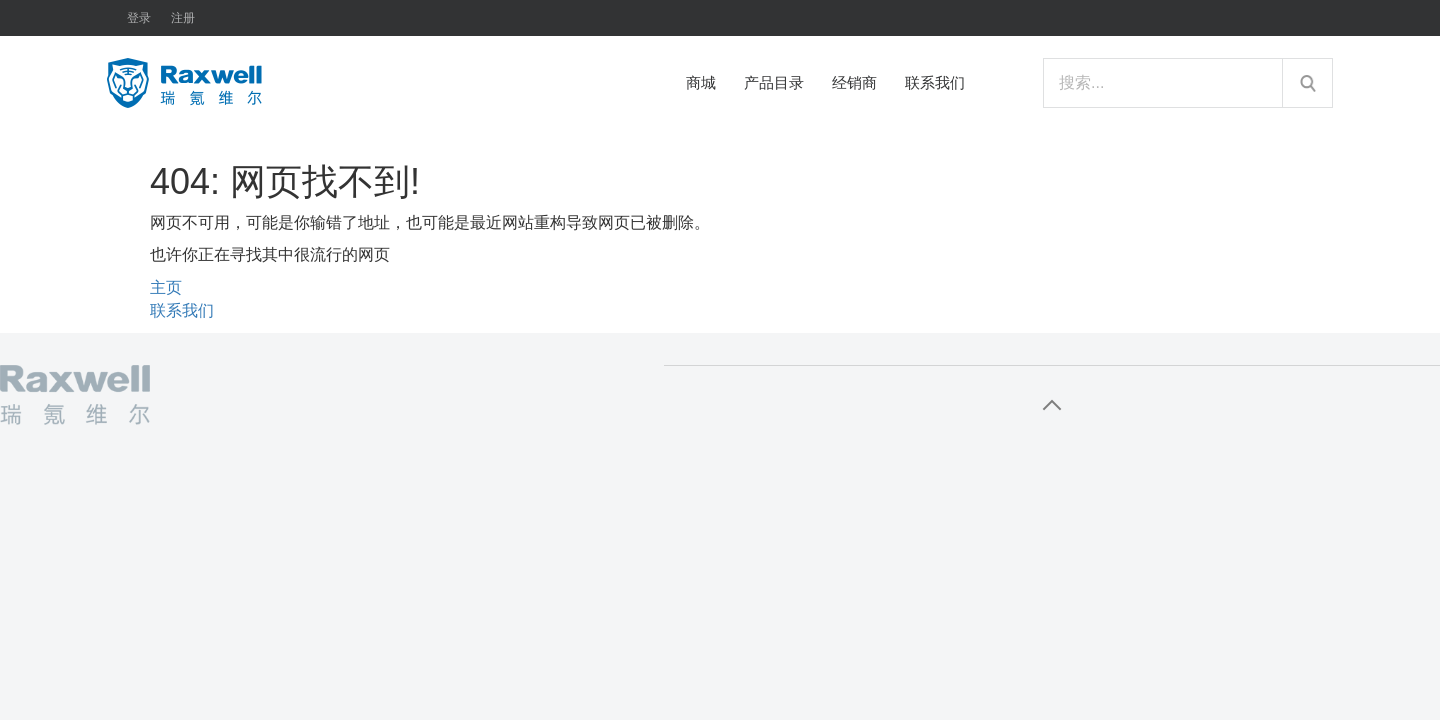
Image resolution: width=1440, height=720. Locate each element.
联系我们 (182, 310)
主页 (166, 287)
